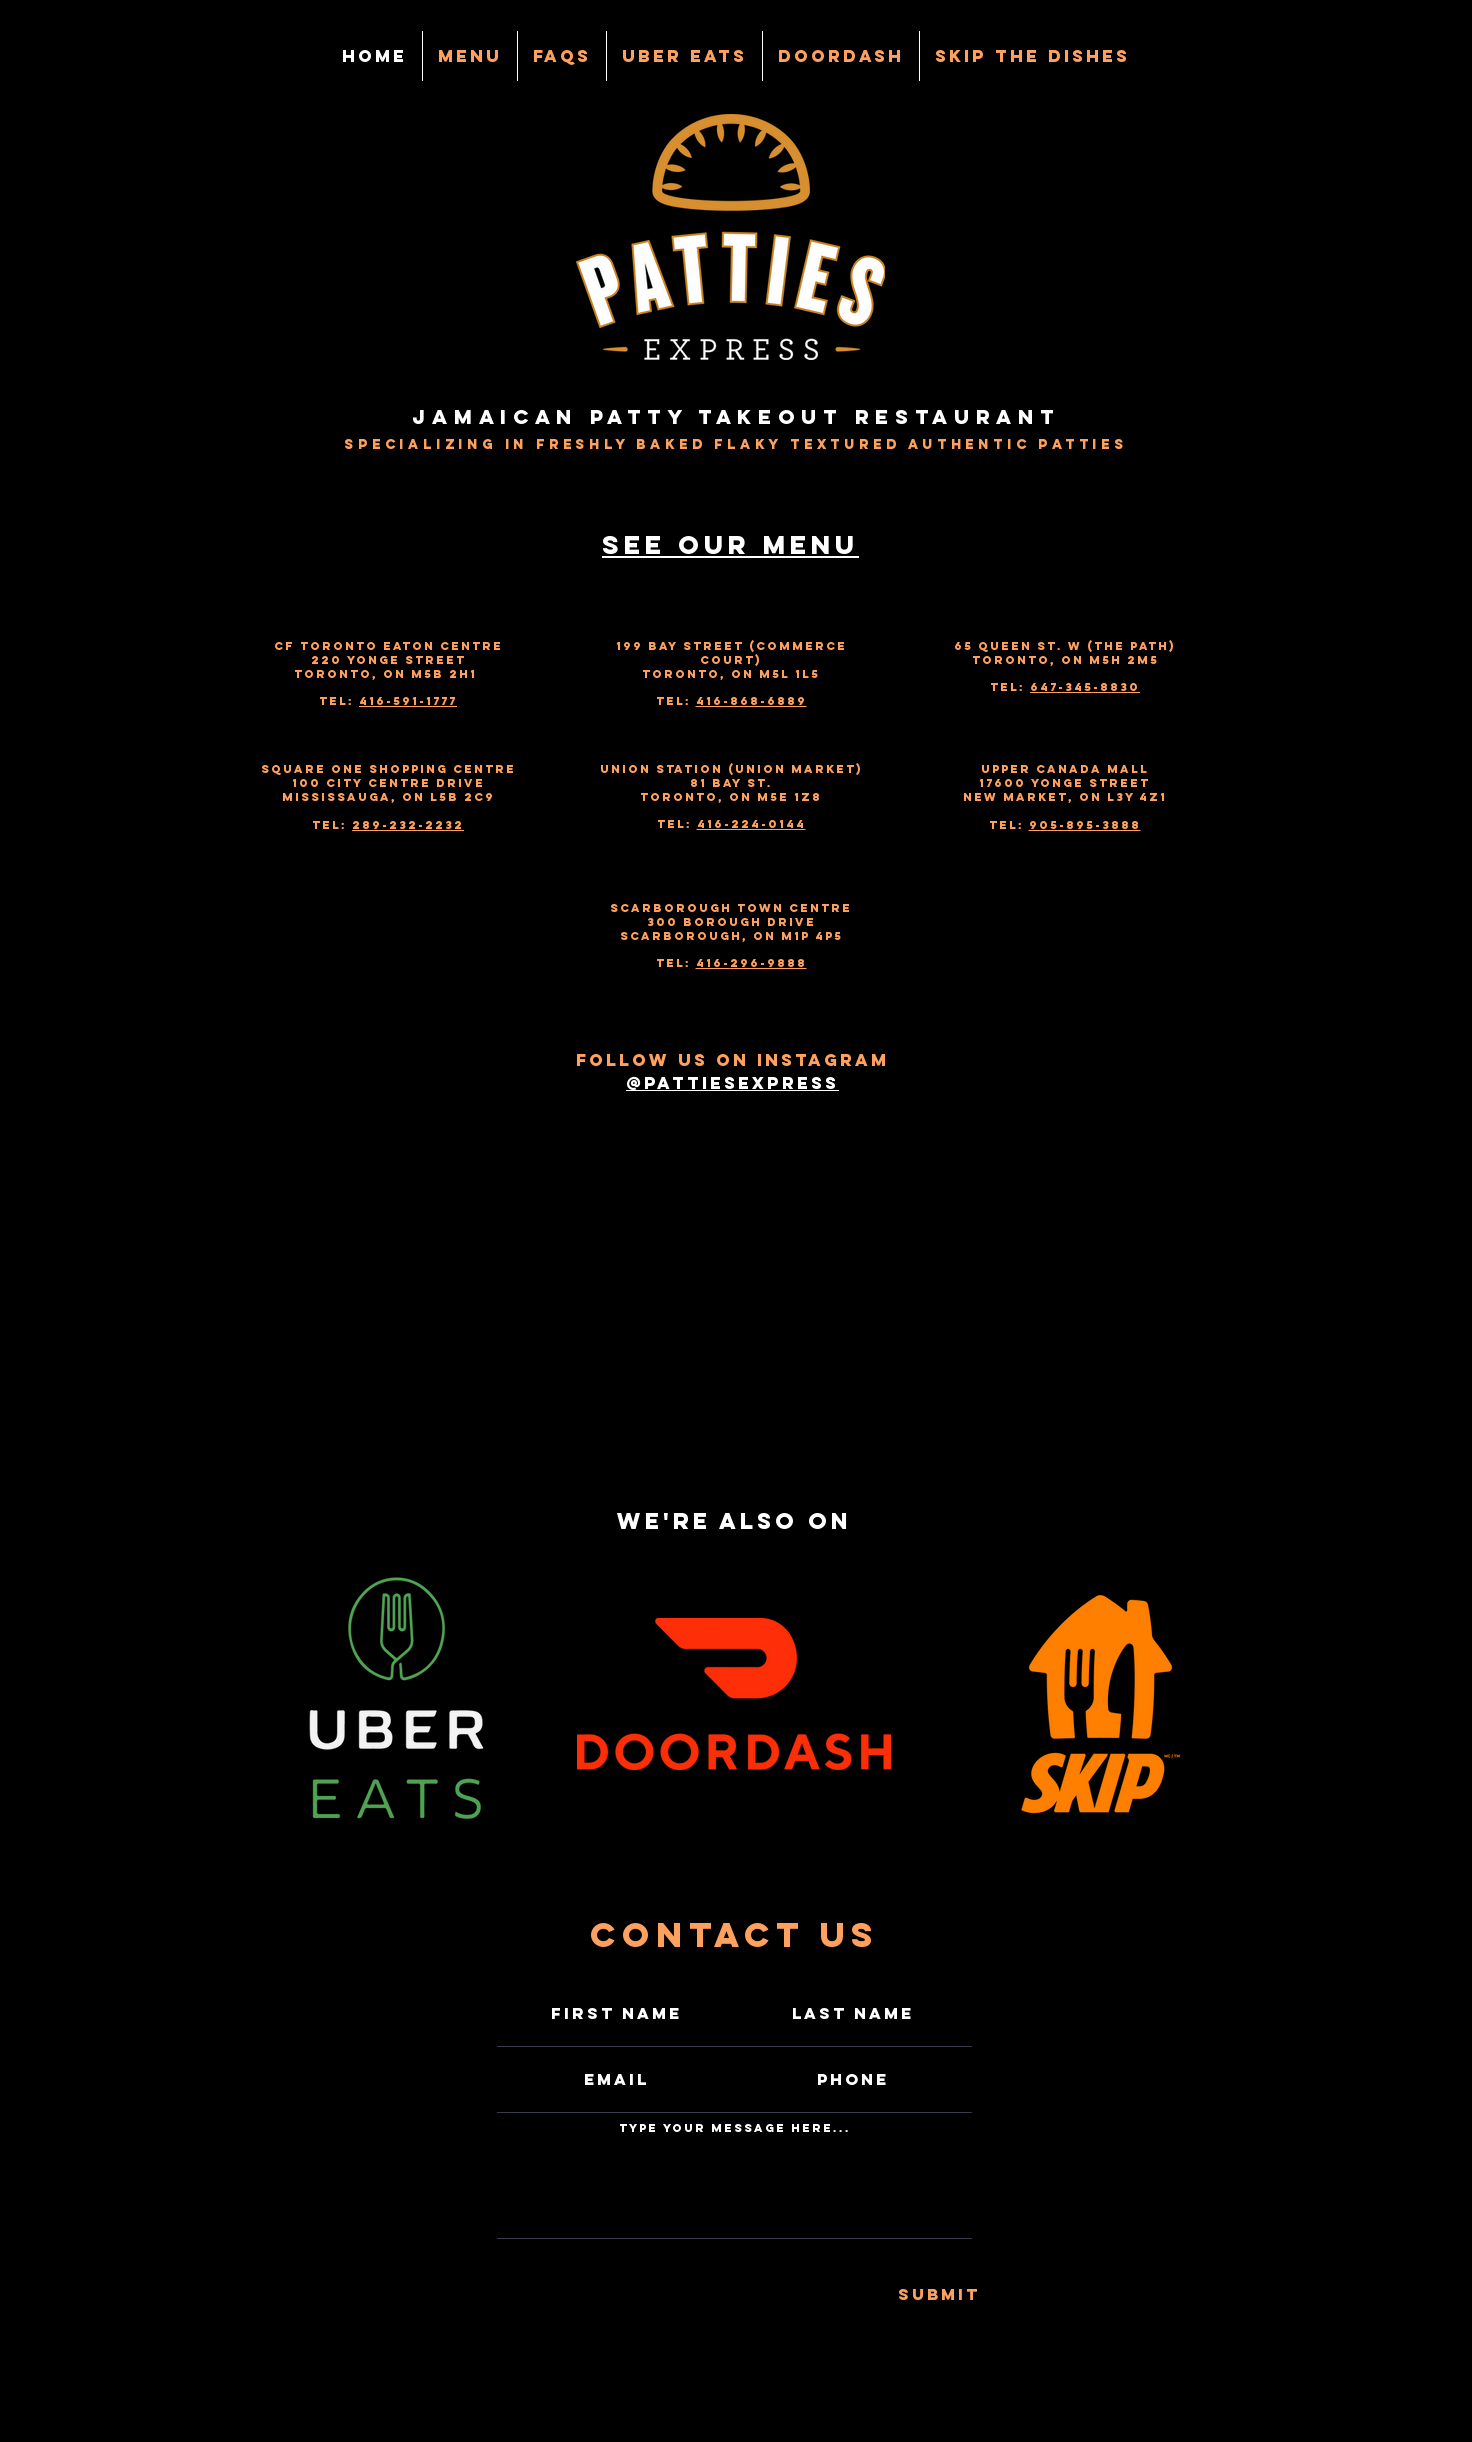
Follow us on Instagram (732, 1060)
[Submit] (939, 2295)
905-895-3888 (1085, 825)
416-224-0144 (751, 824)
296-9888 (768, 963)
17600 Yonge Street (1064, 783)
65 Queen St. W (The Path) (1065, 646)
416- (713, 963)
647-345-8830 (1085, 687)
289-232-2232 (408, 825)
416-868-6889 (751, 701)
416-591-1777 (408, 701)
